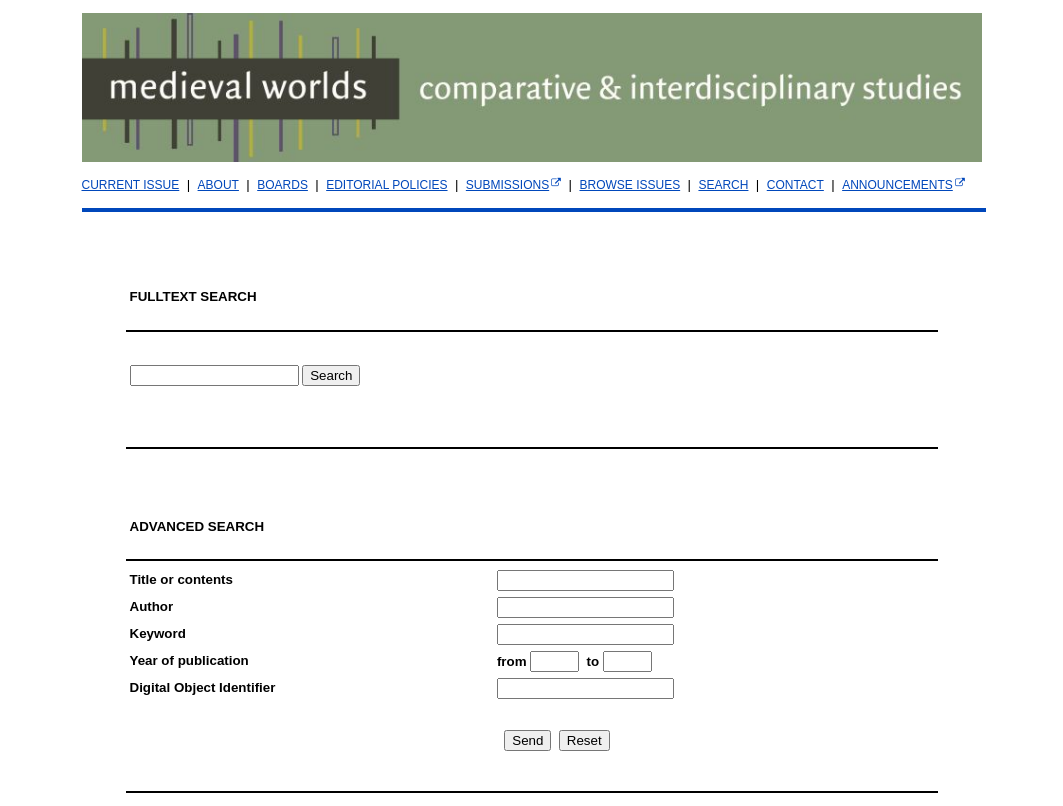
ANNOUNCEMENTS (897, 185)
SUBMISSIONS (507, 185)
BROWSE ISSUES (629, 185)
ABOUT (218, 185)
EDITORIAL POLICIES (386, 185)
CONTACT (795, 185)
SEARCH (723, 185)
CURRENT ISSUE (131, 185)
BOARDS (282, 185)
